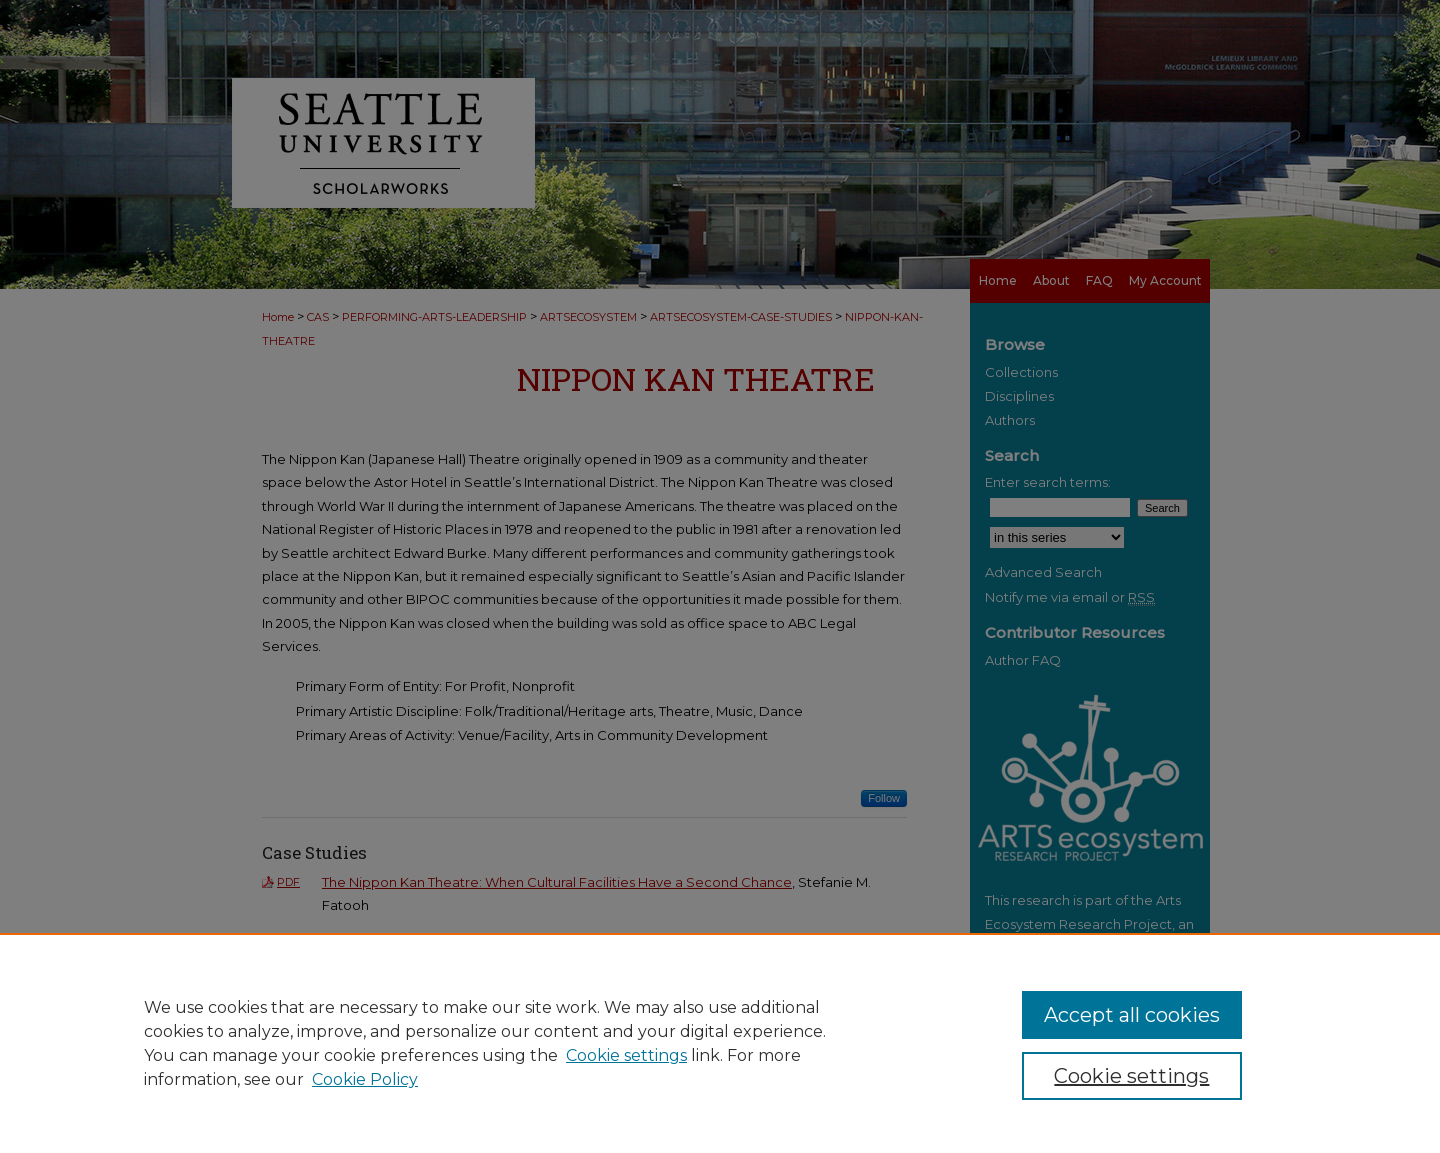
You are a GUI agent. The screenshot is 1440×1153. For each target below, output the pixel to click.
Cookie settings (626, 1055)
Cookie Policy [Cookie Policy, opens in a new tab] (365, 1079)
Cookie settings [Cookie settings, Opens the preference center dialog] (1131, 1076)
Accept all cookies (1132, 1015)
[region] (720, 1043)
